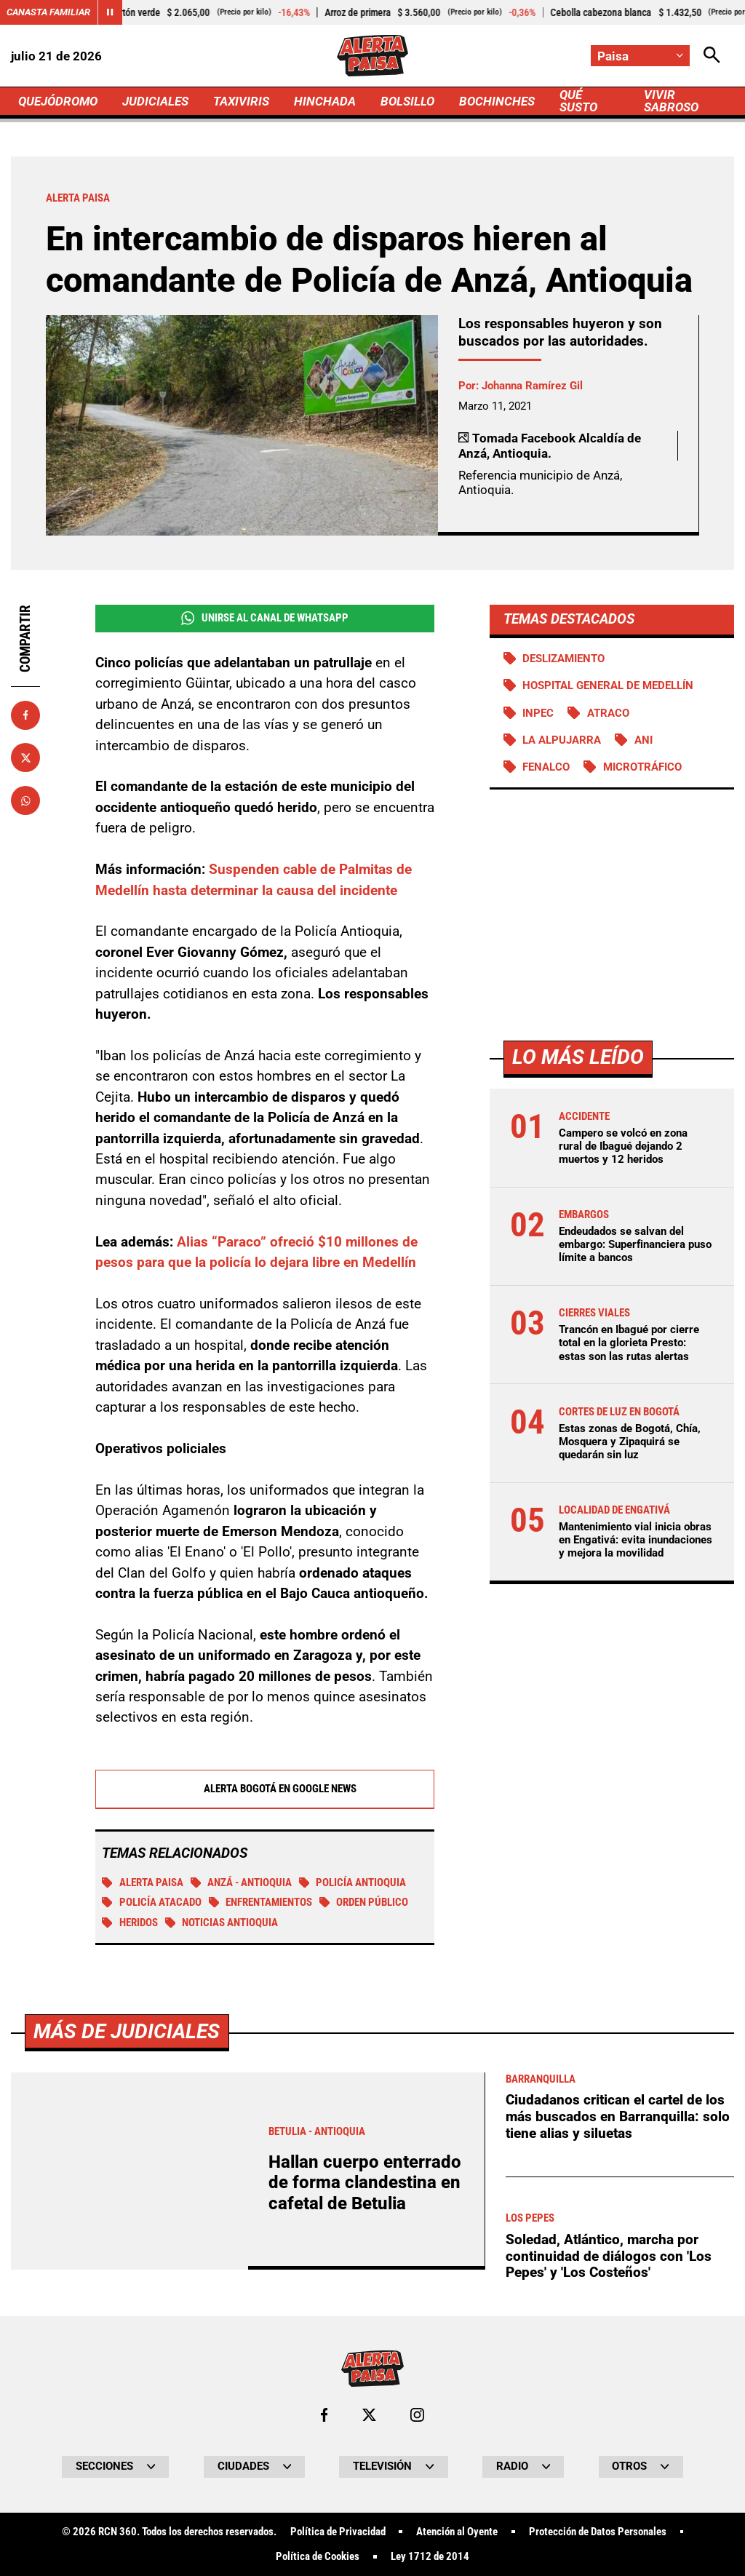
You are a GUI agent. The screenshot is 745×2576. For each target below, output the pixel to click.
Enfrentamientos (261, 1902)
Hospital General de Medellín (607, 685)
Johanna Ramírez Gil (532, 385)
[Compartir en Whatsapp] (25, 800)
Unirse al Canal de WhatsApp (264, 618)
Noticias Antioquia (222, 1922)
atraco (608, 713)
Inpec (538, 713)
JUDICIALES (155, 101)
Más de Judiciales (126, 2437)
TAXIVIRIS (241, 101)
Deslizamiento (563, 658)
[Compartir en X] (25, 757)
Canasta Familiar (48, 12)
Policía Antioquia (353, 1882)
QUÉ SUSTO (578, 100)
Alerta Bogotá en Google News (264, 1788)
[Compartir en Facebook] (25, 715)
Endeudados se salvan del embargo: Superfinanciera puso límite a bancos (635, 1244)
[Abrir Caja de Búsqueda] (712, 55)
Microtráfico (642, 767)
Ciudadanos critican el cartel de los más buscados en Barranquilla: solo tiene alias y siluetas (618, 2523)
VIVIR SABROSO (671, 100)
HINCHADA (325, 101)
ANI (643, 740)
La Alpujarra (561, 740)
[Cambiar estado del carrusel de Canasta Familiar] (109, 12)
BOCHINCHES (497, 101)
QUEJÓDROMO (57, 101)
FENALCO (546, 767)
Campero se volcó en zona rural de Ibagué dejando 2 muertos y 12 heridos (623, 1146)
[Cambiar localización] (640, 55)
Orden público (364, 1902)
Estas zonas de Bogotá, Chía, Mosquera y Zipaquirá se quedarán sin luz (630, 1441)
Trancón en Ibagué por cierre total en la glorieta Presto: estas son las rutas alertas (629, 1342)
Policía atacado (152, 1902)
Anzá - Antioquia (241, 1882)
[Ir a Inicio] (372, 55)
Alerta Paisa (142, 1882)
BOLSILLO (407, 101)
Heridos (130, 1922)
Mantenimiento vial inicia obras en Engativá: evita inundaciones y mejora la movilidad (635, 1539)
